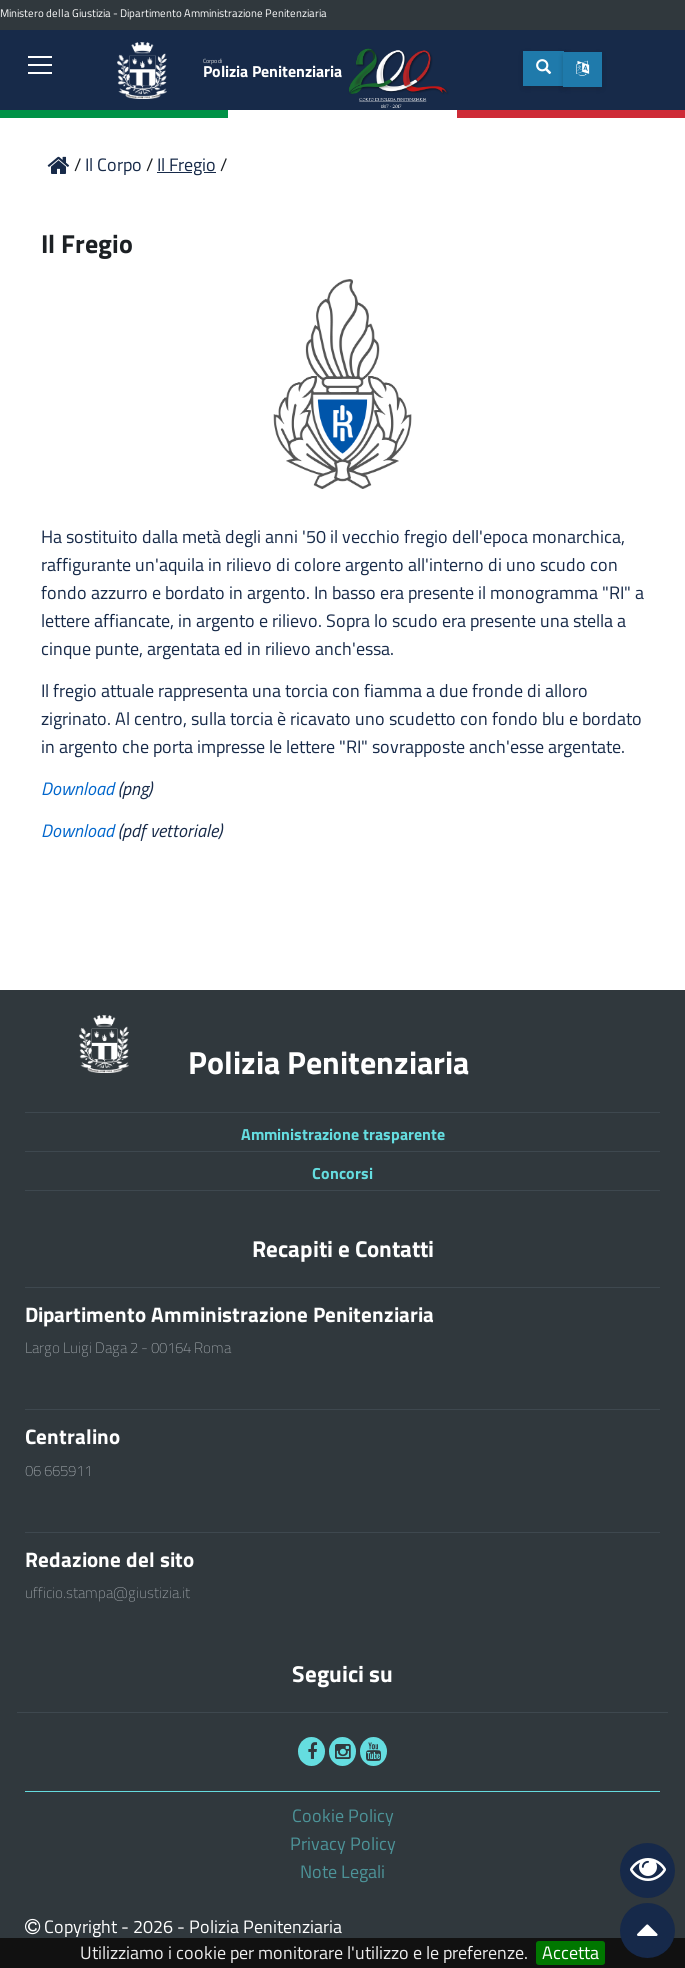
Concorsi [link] (342, 1173)
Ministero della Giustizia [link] (55, 13)
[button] (582, 69)
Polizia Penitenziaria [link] (272, 69)
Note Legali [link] (342, 1871)
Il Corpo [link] (115, 164)
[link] (40, 67)
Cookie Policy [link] (343, 1815)
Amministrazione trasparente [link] (343, 1134)
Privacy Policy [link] (343, 1843)
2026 (153, 1926)
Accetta (570, 1953)
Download (79, 788)
